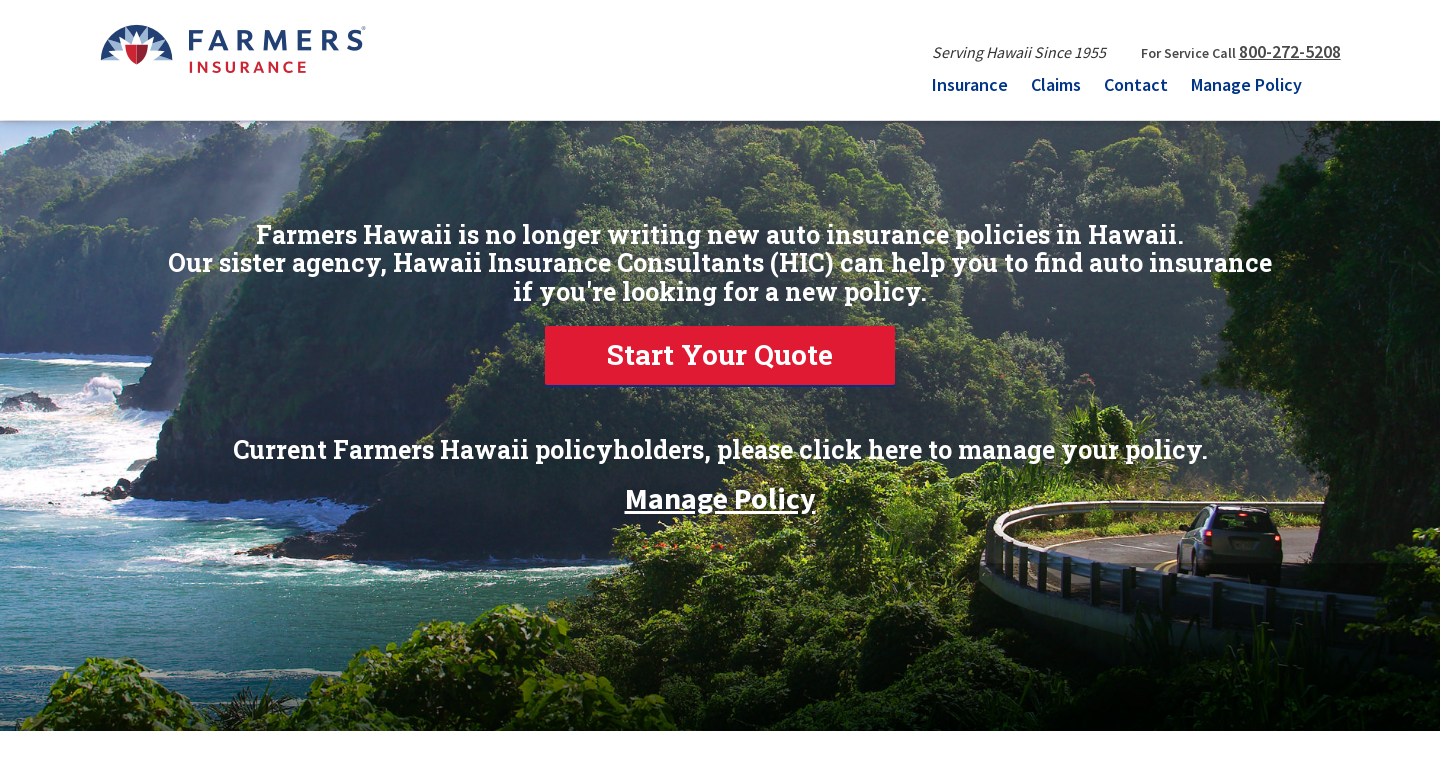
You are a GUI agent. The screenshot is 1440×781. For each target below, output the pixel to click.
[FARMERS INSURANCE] (232, 48)
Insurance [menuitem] (970, 84)
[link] (720, 355)
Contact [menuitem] (1136, 84)
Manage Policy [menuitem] (1246, 84)
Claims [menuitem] (1056, 84)
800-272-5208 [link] (1290, 51)
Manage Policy (720, 491)
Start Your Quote (720, 354)
